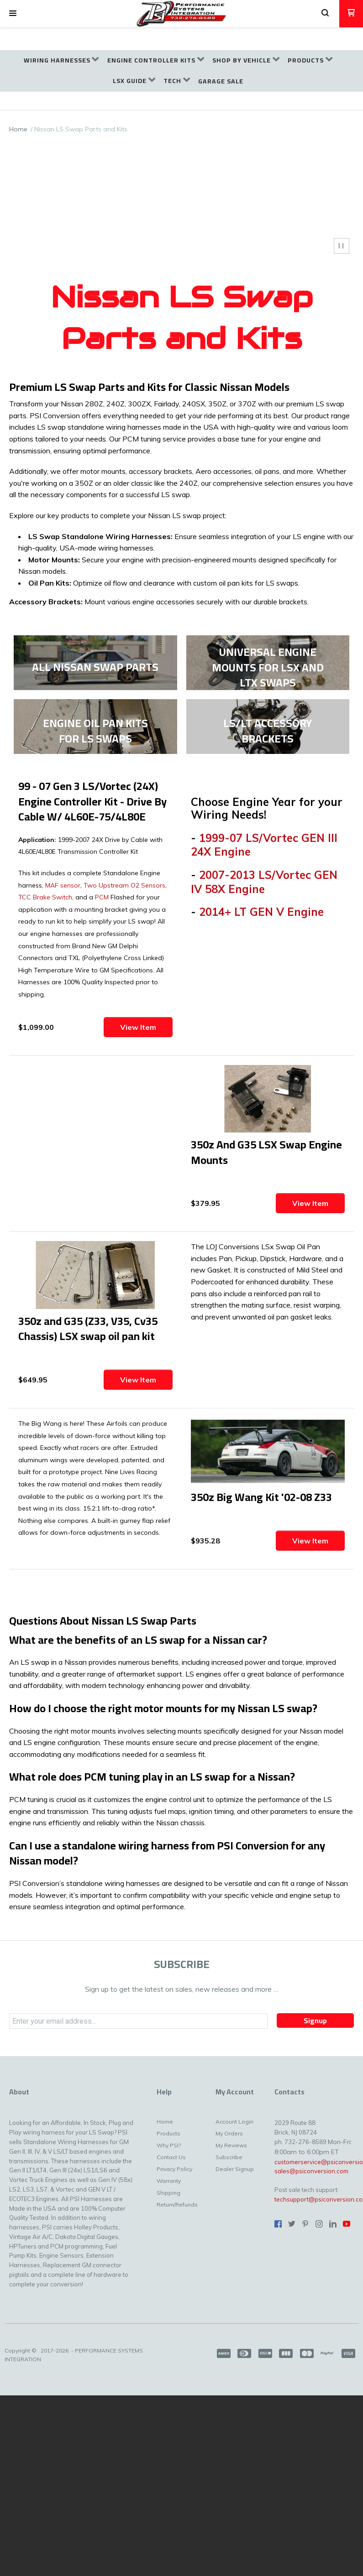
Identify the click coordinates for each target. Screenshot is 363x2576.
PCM (102, 897)
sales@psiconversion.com (311, 2171)
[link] (95, 662)
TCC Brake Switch (45, 897)
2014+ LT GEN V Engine (261, 912)
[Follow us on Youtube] (346, 2224)
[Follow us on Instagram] (319, 2224)
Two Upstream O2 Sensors (124, 885)
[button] (12, 14)
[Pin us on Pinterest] (305, 2224)
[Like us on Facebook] (278, 2224)
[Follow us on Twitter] (291, 2224)
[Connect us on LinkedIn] (333, 2224)
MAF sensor (61, 885)
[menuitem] (61, 60)
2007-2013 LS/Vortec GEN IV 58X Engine (264, 882)
